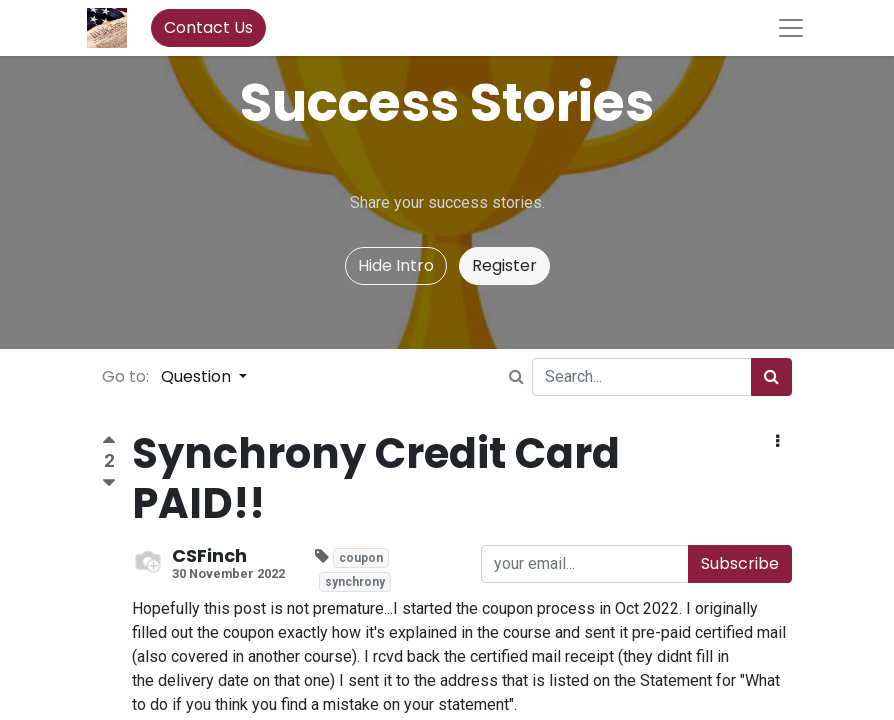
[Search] (771, 377)
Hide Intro (396, 265)
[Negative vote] (109, 483)
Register (504, 265)
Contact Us (208, 27)
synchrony (355, 582)
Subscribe (740, 563)
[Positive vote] (109, 442)
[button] (777, 442)
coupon (361, 558)
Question (198, 376)
